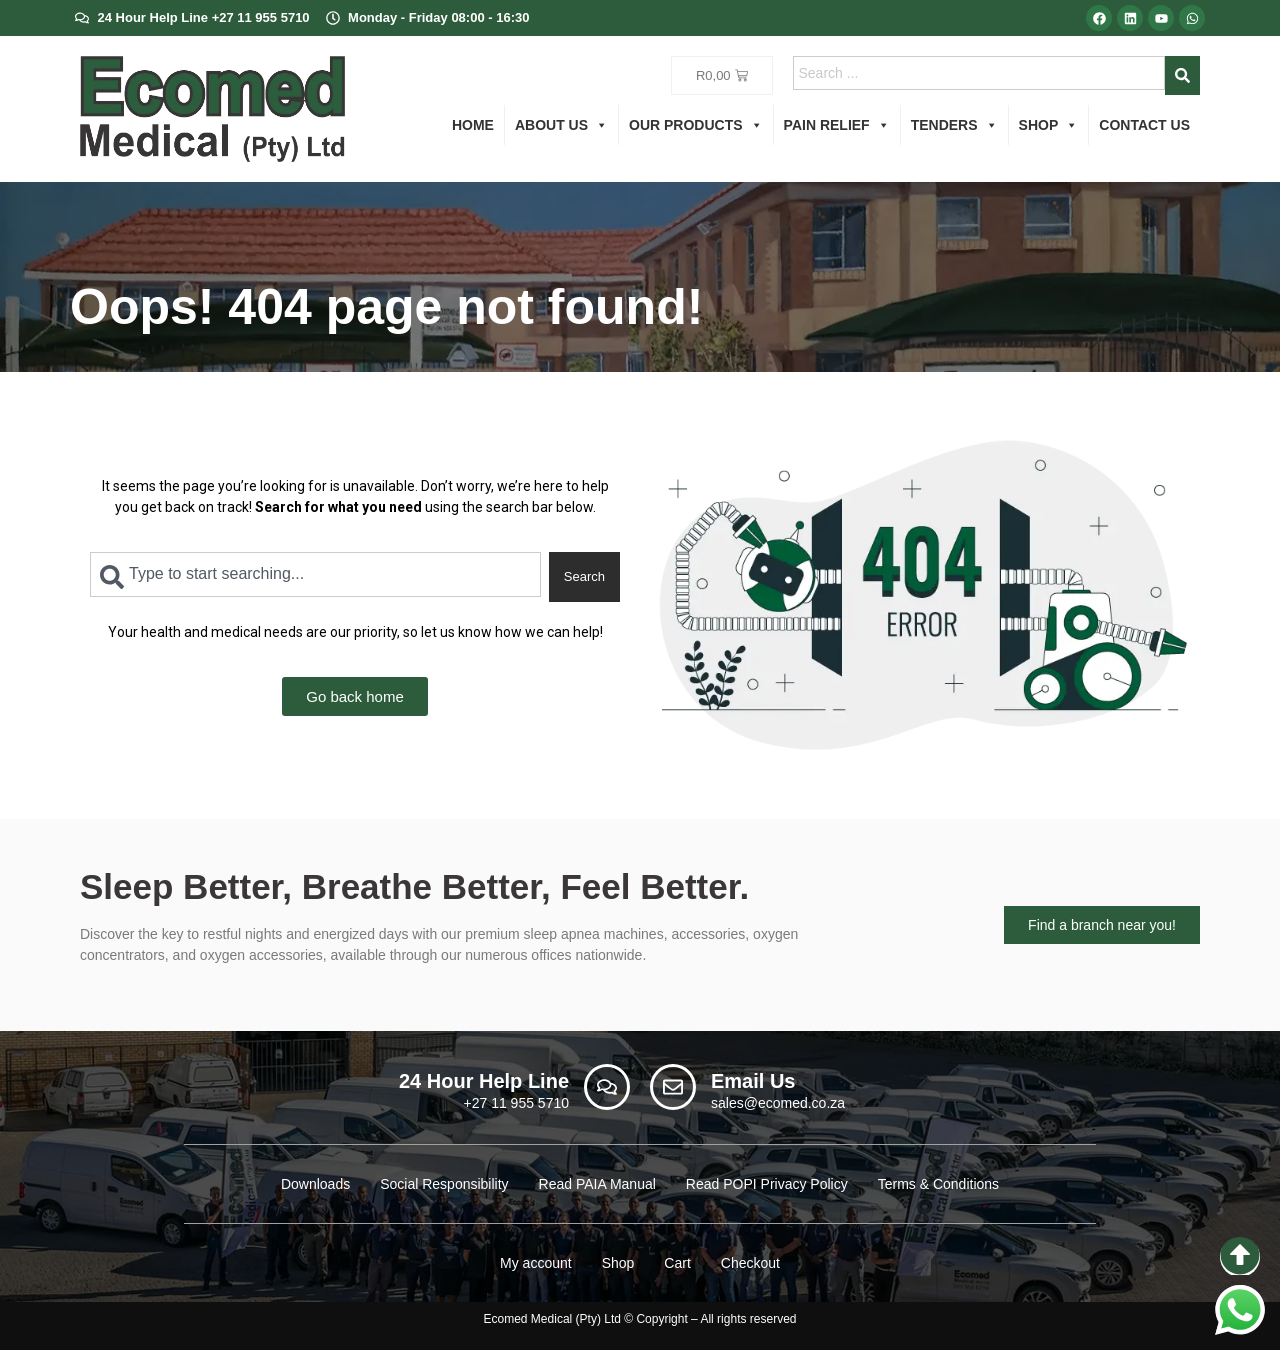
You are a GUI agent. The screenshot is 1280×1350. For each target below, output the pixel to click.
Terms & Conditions (938, 1184)
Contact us (1144, 125)
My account (536, 1263)
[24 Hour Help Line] (607, 1087)
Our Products (696, 125)
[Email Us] (673, 1087)
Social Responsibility (444, 1184)
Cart (677, 1263)
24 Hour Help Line (484, 1081)
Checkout (750, 1263)
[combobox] (979, 73)
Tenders (954, 125)
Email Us (753, 1081)
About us (561, 125)
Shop (1049, 125)
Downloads (315, 1184)
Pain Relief (837, 125)
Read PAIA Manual (597, 1184)
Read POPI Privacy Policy (767, 1184)
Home (473, 125)
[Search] (1182, 75)
